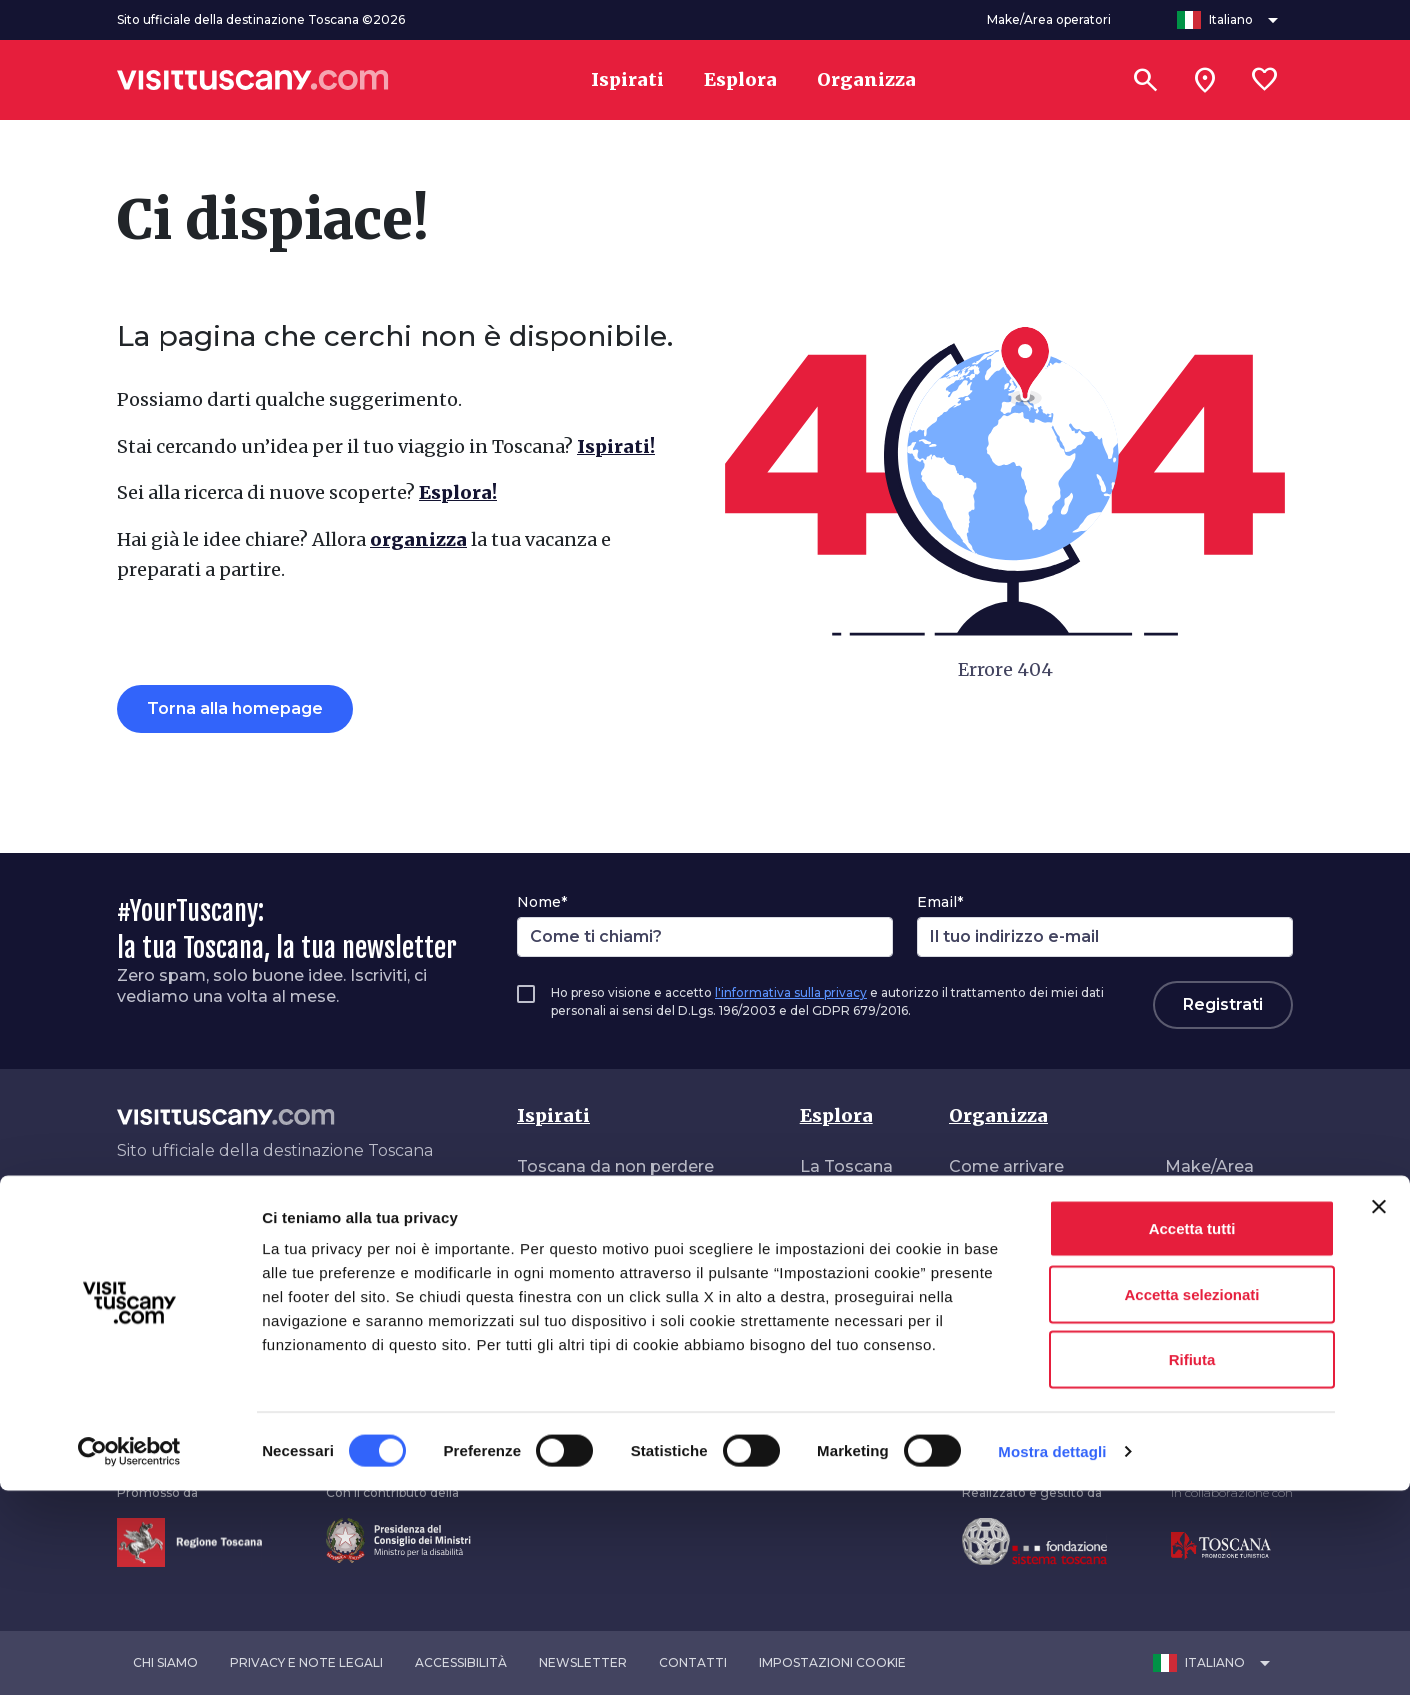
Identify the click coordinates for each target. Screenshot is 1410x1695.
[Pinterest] (227, 1213)
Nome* (542, 902)
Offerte (978, 1286)
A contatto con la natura (615, 1326)
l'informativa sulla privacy (791, 992)
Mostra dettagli (1052, 1655)
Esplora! (458, 492)
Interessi (835, 1206)
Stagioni (833, 1286)
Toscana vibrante (586, 1286)
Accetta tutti (1192, 1432)
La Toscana (846, 1166)
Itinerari (830, 1246)
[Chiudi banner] (1379, 1411)
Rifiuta (1192, 1563)
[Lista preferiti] (1265, 80)
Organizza (998, 1115)
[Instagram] (170, 1213)
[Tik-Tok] (199, 1213)
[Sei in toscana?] (1205, 80)
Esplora (836, 1115)
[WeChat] (285, 1213)
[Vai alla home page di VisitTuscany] (253, 80)
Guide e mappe (1011, 1366)
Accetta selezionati (1191, 1498)
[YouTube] (256, 1213)
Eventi (825, 1326)
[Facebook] (121, 1213)
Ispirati (553, 1115)
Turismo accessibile (1029, 1326)
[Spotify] (314, 1213)
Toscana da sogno (592, 1246)
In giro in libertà (579, 1366)
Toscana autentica (592, 1206)
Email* (940, 902)
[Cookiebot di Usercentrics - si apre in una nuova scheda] (129, 1656)
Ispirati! (616, 446)
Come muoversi (1014, 1206)
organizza (418, 539)
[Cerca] (1145, 80)
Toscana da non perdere (615, 1166)
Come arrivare (1006, 1166)
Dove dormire (1005, 1246)
